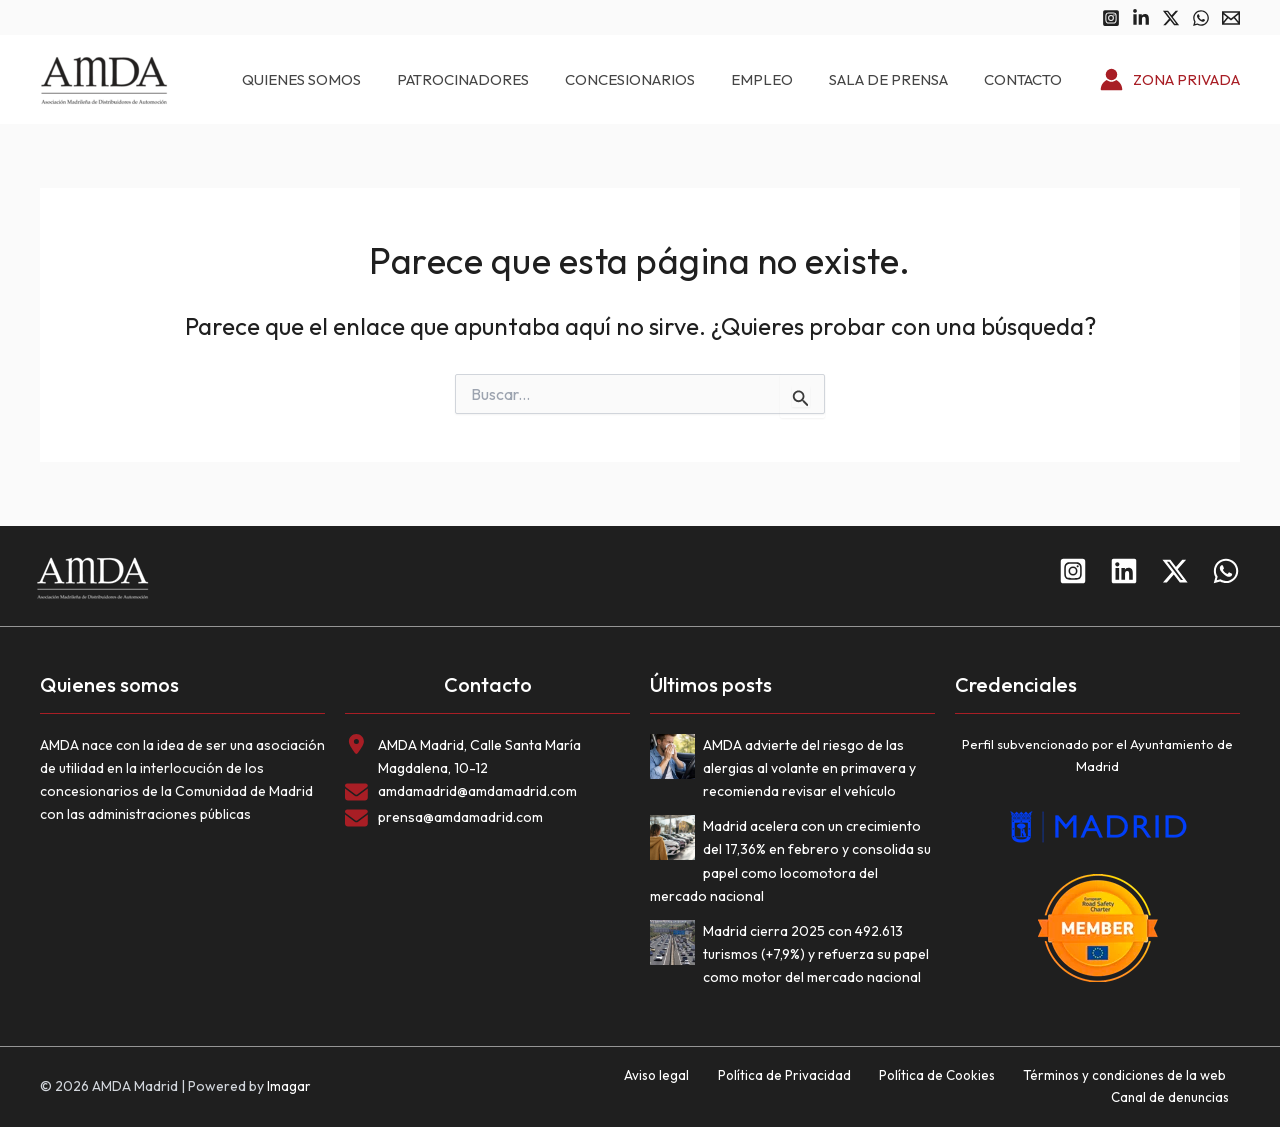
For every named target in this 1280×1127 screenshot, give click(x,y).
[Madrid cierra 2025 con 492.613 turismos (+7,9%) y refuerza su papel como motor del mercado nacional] (676, 946)
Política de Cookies (816, 1086)
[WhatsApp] (1201, 18)
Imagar (289, 1086)
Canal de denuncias (1178, 1086)
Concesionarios (672, 79)
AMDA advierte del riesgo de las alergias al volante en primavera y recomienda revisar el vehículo (809, 768)
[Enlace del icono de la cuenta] (1170, 80)
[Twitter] (1171, 18)
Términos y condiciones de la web (997, 1086)
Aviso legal (560, 1086)
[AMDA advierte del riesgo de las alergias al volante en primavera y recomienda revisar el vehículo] (676, 760)
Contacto (1029, 79)
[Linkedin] (1141, 18)
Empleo (792, 79)
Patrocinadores (517, 79)
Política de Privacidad (675, 1086)
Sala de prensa (906, 79)
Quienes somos (367, 79)
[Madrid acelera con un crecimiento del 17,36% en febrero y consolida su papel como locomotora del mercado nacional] (676, 841)
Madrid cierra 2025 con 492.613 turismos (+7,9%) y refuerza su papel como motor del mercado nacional (816, 954)
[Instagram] (1111, 18)
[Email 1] (1231, 18)
